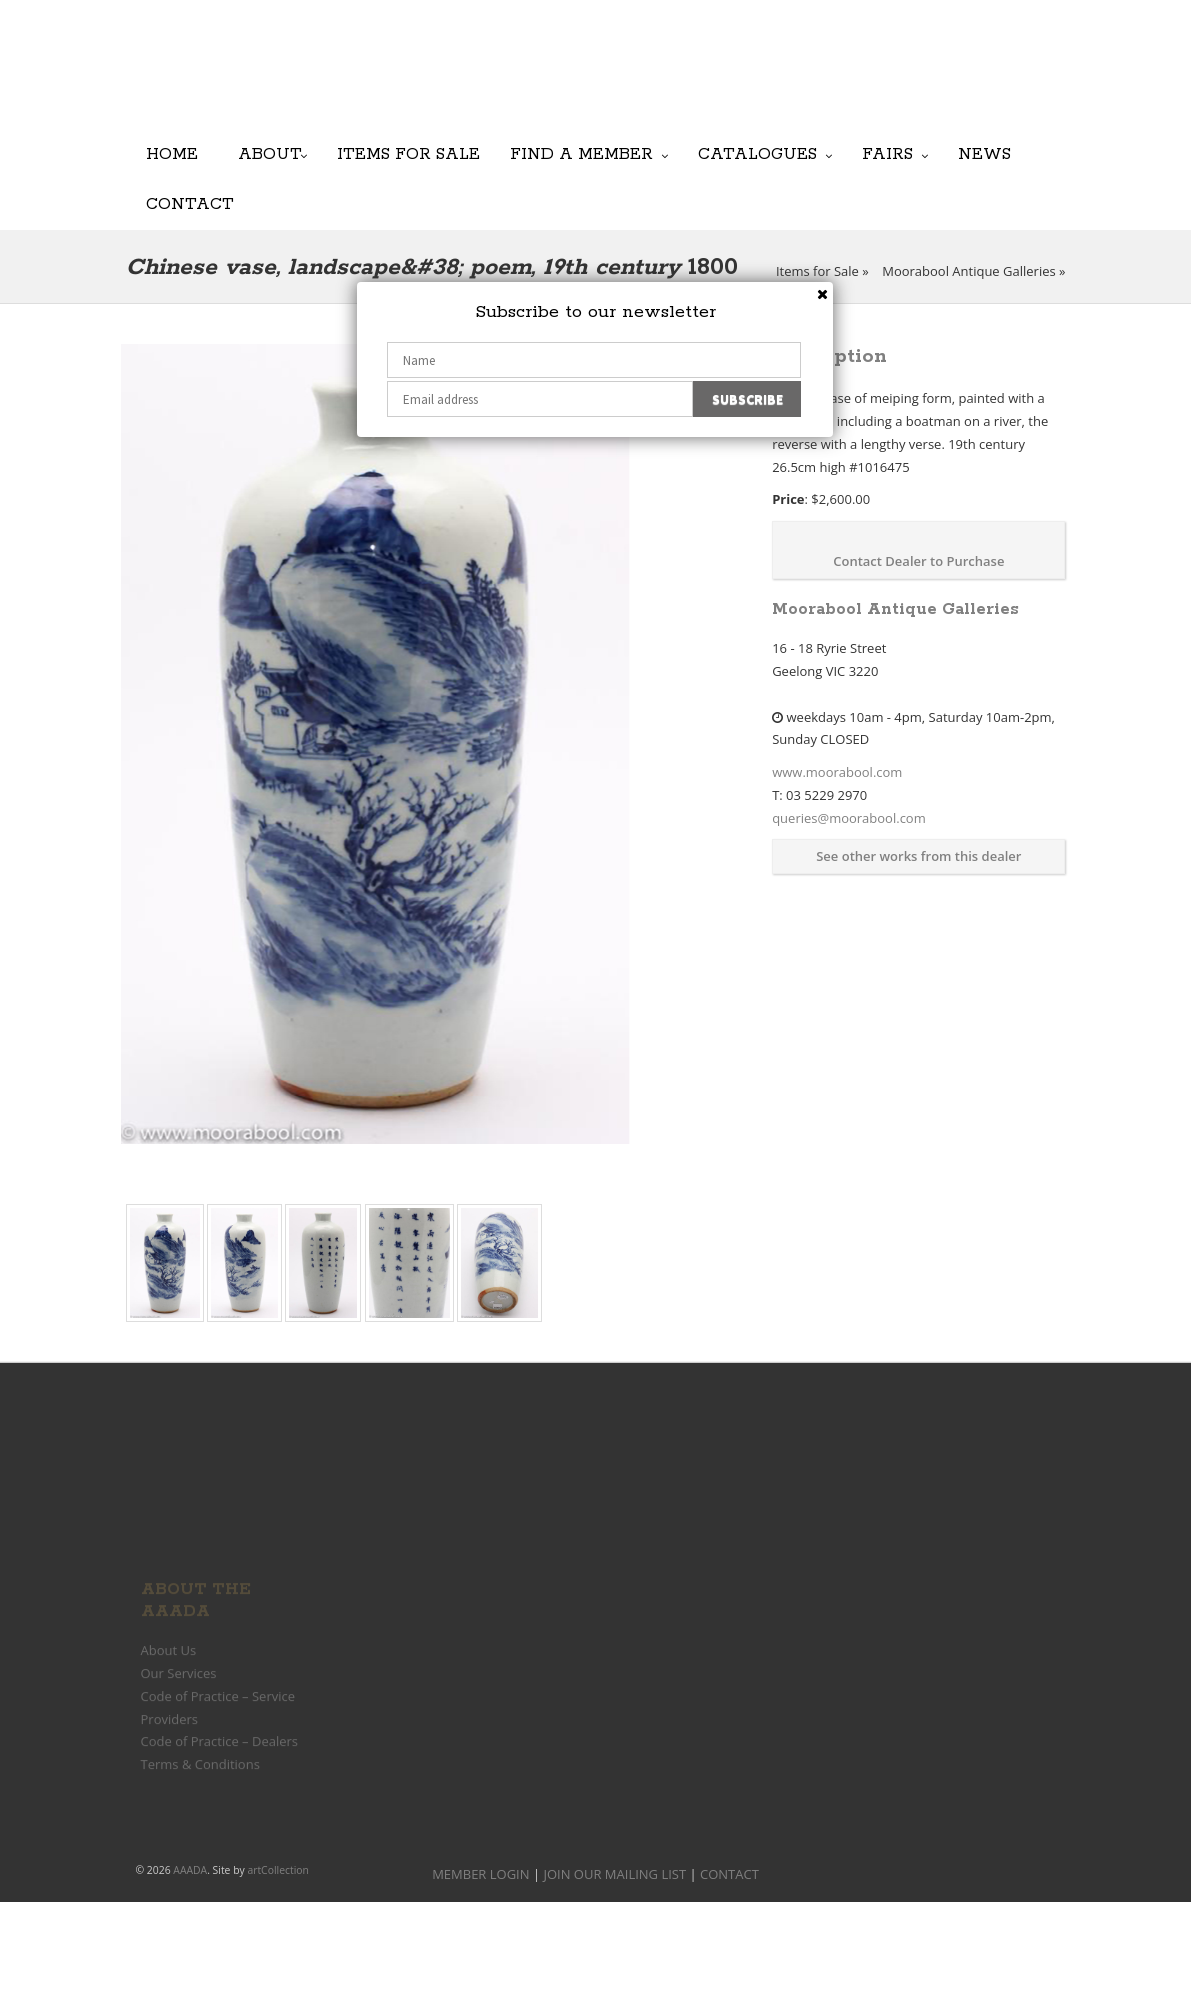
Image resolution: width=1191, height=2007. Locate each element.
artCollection (278, 1870)
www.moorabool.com (837, 772)
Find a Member (581, 153)
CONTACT (729, 1874)
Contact (190, 203)
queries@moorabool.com (849, 818)
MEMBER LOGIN (480, 1874)
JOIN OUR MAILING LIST (576, 80)
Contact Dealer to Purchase (918, 561)
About (270, 153)
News (984, 153)
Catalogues (757, 153)
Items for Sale (408, 153)
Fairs (887, 153)
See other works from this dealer (918, 856)
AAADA (190, 1870)
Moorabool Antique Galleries (968, 271)
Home (172, 153)
